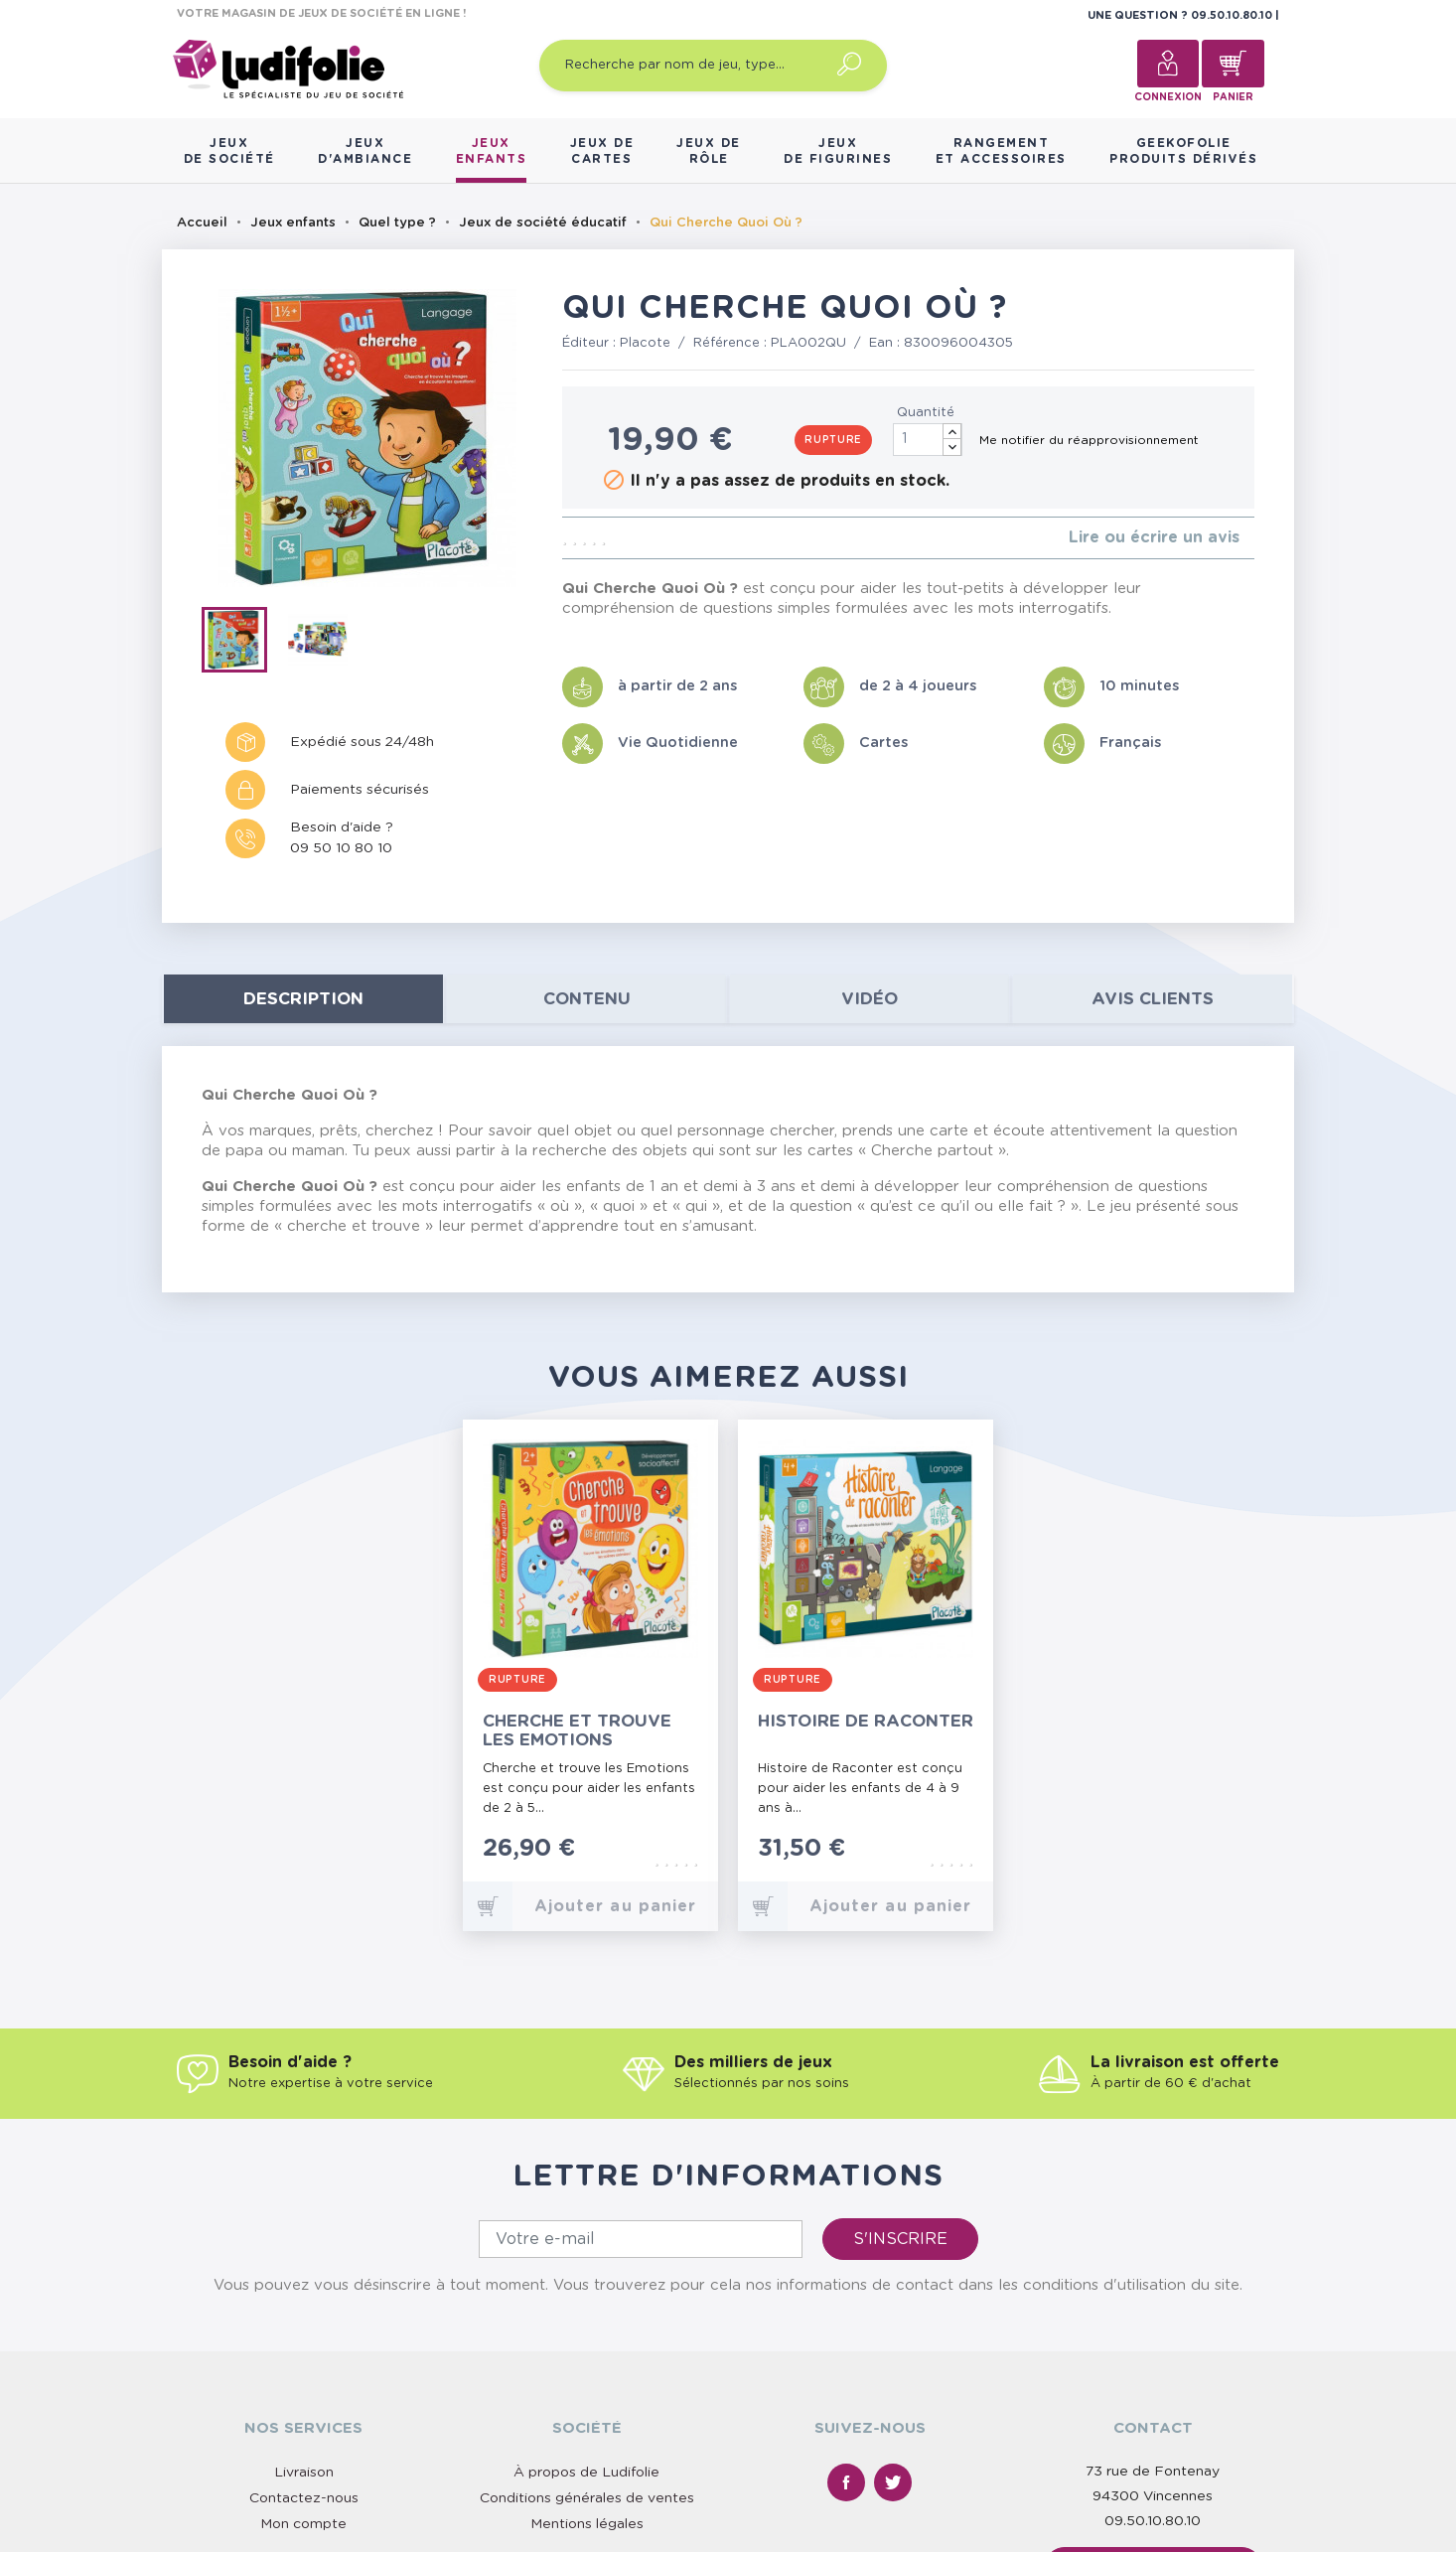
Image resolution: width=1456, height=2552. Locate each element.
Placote (645, 343)
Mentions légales (587, 2524)
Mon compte (303, 2524)
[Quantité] (927, 439)
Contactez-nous (304, 2498)
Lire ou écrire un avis (1154, 537)
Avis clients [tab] (1153, 998)
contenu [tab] (587, 998)
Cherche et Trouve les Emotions (577, 1730)
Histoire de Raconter (865, 1721)
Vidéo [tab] (869, 998)
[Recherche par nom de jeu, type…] (713, 65)
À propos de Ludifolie (586, 2472)
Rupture (833, 440)
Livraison (304, 2472)
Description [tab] (303, 998)
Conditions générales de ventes (587, 2498)
